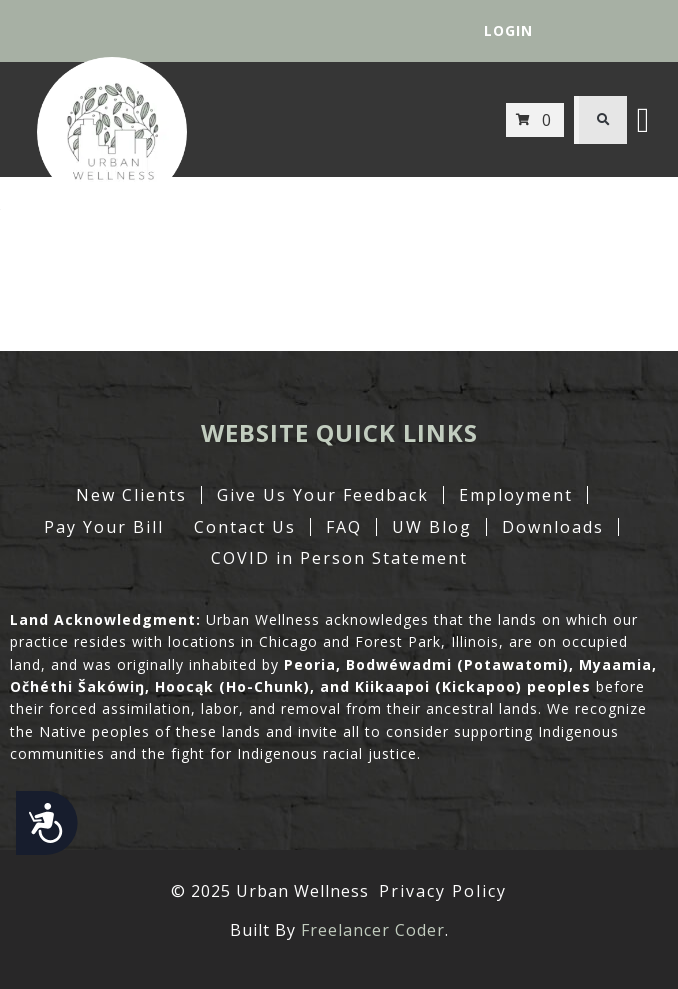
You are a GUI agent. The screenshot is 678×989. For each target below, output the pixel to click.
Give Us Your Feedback (323, 495)
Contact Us (245, 527)
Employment (516, 495)
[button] (603, 120)
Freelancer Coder (373, 930)
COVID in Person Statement (339, 558)
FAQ (344, 527)
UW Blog (432, 527)
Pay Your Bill (104, 527)
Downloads (553, 527)
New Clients (131, 495)
